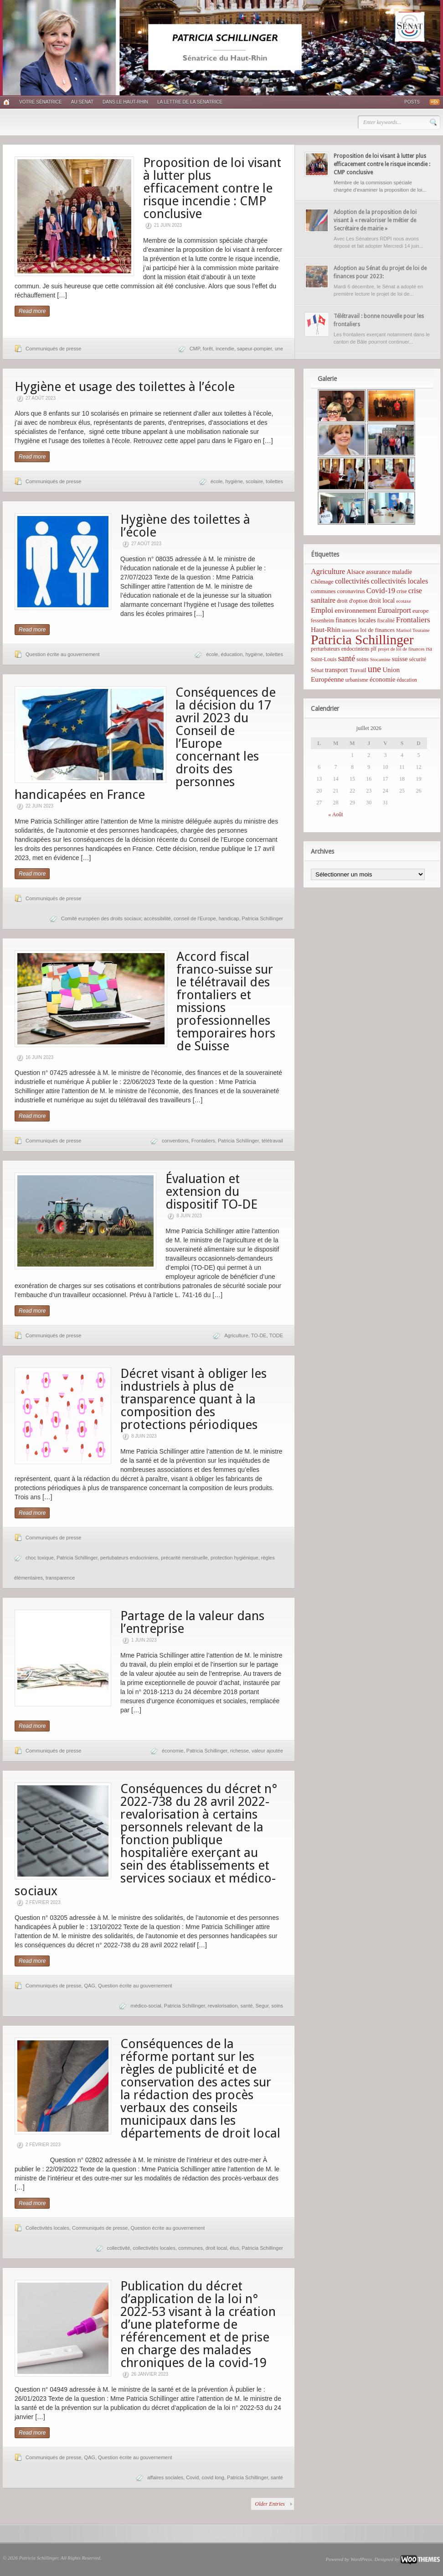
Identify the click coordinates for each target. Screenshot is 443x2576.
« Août (335, 814)
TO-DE (259, 1335)
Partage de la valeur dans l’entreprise (192, 1622)
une (279, 348)
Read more (32, 311)
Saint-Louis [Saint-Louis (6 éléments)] (323, 659)
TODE (276, 1335)
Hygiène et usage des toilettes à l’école (125, 386)
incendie (225, 348)
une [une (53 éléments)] (374, 669)
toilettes (274, 481)
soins (277, 2005)
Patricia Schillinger (262, 918)
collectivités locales (154, 2248)
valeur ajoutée (267, 1750)
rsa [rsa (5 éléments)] (429, 649)
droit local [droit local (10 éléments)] (382, 600)
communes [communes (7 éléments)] (323, 591)
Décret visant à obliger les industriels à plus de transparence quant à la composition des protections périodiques (193, 1399)
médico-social (145, 2005)
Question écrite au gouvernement (63, 654)
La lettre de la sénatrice (189, 101)
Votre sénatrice (40, 101)
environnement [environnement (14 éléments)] (355, 610)
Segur (261, 2005)
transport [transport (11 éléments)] (336, 669)
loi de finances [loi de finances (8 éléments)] (377, 629)
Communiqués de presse (53, 348)
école (216, 481)
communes (190, 2248)
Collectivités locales (47, 2228)
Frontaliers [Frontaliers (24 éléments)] (413, 619)
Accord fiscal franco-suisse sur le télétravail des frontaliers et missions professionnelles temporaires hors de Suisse (225, 1001)
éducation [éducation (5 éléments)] (407, 680)
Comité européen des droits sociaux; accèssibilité (116, 918)
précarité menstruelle (184, 1557)
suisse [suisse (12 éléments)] (400, 658)
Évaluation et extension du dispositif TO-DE (211, 1191)
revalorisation (222, 2005)
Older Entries (270, 2504)
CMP (195, 348)
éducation (232, 654)
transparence (60, 1577)
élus (234, 2248)
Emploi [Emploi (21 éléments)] (322, 610)
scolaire (254, 481)
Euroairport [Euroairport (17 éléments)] (394, 610)
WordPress (361, 2559)
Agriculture (236, 1335)
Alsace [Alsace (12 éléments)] (355, 571)
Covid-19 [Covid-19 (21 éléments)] (380, 590)
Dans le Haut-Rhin (125, 101)
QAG (89, 1985)
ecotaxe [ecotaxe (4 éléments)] (403, 601)
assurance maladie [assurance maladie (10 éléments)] (389, 571)
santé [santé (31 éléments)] (346, 658)
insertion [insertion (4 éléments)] (350, 630)
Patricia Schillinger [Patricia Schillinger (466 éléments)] (362, 639)
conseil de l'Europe (195, 918)
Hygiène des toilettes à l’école (185, 526)
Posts (412, 101)
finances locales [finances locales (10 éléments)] (355, 620)
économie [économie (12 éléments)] (383, 679)
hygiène (234, 481)
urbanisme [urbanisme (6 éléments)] (356, 680)
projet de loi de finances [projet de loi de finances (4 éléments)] (401, 649)
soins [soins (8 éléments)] (362, 659)
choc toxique (40, 1557)
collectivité (118, 2248)
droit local (216, 2248)
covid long (212, 2477)
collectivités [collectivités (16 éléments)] (352, 581)
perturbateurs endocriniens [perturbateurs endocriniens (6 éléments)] (340, 649)
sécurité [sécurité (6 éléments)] (418, 659)
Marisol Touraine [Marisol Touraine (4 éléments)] (412, 630)
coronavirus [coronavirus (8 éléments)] (351, 591)
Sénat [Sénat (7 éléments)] (317, 670)
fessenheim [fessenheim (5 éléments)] (322, 620)
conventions (175, 1140)
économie (173, 1750)
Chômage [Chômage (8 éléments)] (322, 581)
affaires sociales (165, 2477)
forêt (208, 348)
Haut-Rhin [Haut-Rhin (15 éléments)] (325, 629)
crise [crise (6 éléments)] (402, 591)
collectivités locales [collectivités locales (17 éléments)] (399, 581)
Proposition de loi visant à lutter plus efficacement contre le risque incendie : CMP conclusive (212, 188)
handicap (229, 918)
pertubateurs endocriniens (129, 1557)
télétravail (272, 1140)
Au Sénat (82, 101)
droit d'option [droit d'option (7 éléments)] (352, 601)
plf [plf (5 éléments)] (373, 649)
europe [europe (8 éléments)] (420, 610)
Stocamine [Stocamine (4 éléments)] (380, 659)
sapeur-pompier (254, 348)
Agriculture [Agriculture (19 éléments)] (328, 571)
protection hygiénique (234, 1557)
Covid (192, 2477)
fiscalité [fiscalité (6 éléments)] (386, 620)
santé (246, 2005)
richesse (239, 1750)
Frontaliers (203, 1140)
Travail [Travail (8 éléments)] (358, 670)
